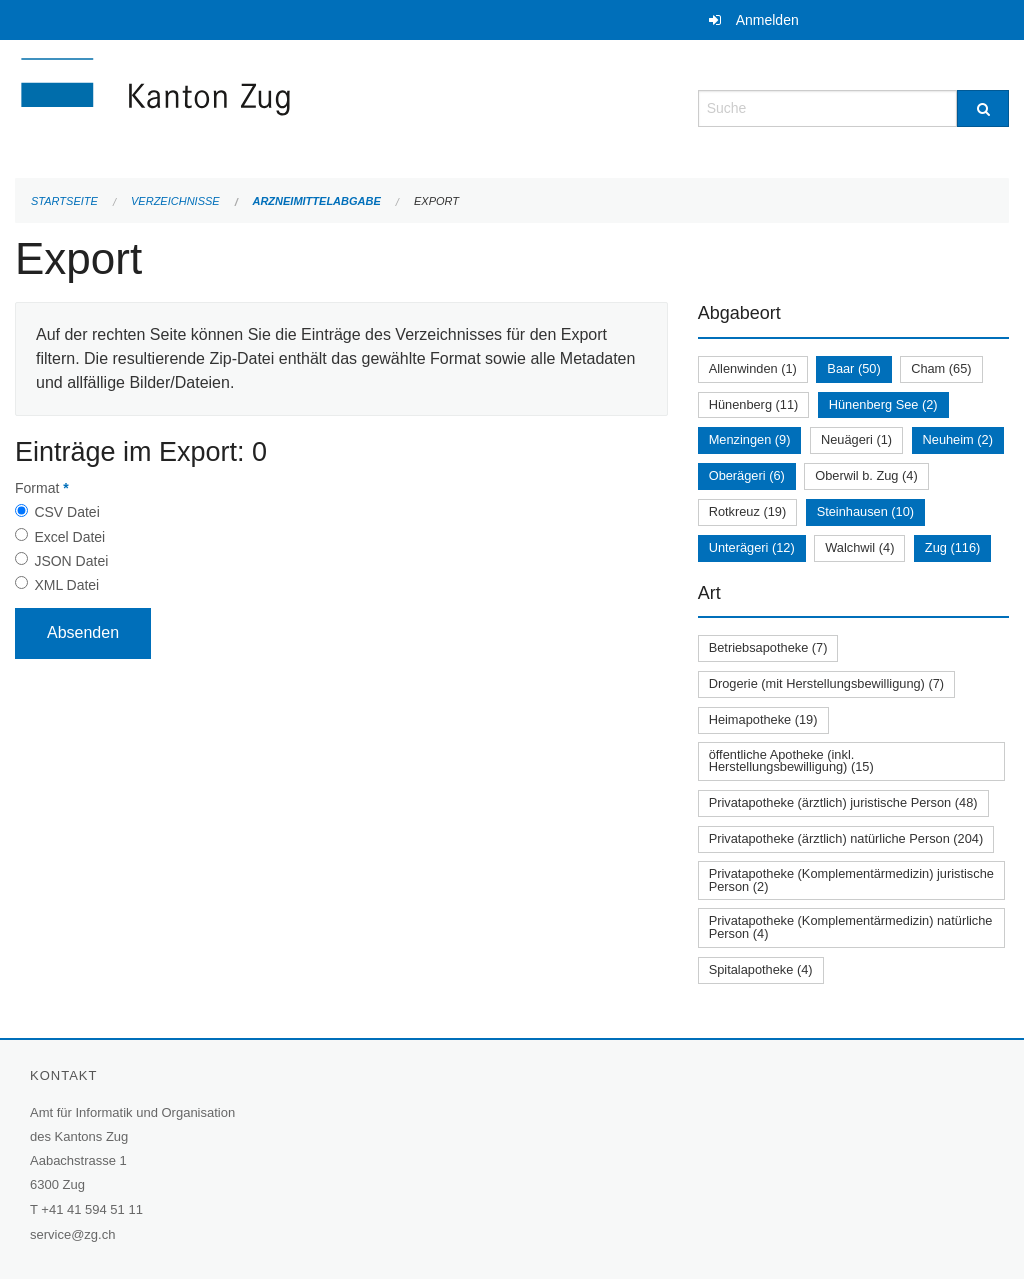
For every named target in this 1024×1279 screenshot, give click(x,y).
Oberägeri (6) (747, 475)
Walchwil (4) (859, 547)
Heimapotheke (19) (763, 719)
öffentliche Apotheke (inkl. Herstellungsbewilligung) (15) (791, 761)
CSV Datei (66, 512)
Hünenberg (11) (754, 404)
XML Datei (66, 585)
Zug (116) (952, 547)
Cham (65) (941, 368)
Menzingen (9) (750, 439)
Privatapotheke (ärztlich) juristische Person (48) (843, 802)
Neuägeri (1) (856, 439)
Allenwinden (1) (753, 368)
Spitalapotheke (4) (761, 969)
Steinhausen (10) (865, 511)
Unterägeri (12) (752, 547)
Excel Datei (69, 537)
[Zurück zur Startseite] (275, 106)
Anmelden (767, 20)
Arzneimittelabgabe (316, 201)
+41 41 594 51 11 (92, 1209)
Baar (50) (853, 368)
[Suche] (983, 108)
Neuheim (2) (958, 439)
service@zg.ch (72, 1234)
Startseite (64, 201)
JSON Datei (71, 561)
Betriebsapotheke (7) (768, 647)
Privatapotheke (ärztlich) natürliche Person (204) (846, 838)
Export (436, 201)
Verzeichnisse (175, 201)
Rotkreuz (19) (748, 511)
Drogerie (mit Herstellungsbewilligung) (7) (826, 683)
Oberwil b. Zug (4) (866, 475)
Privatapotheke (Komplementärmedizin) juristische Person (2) (851, 880)
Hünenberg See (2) (883, 404)
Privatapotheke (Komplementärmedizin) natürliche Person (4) (851, 927)
